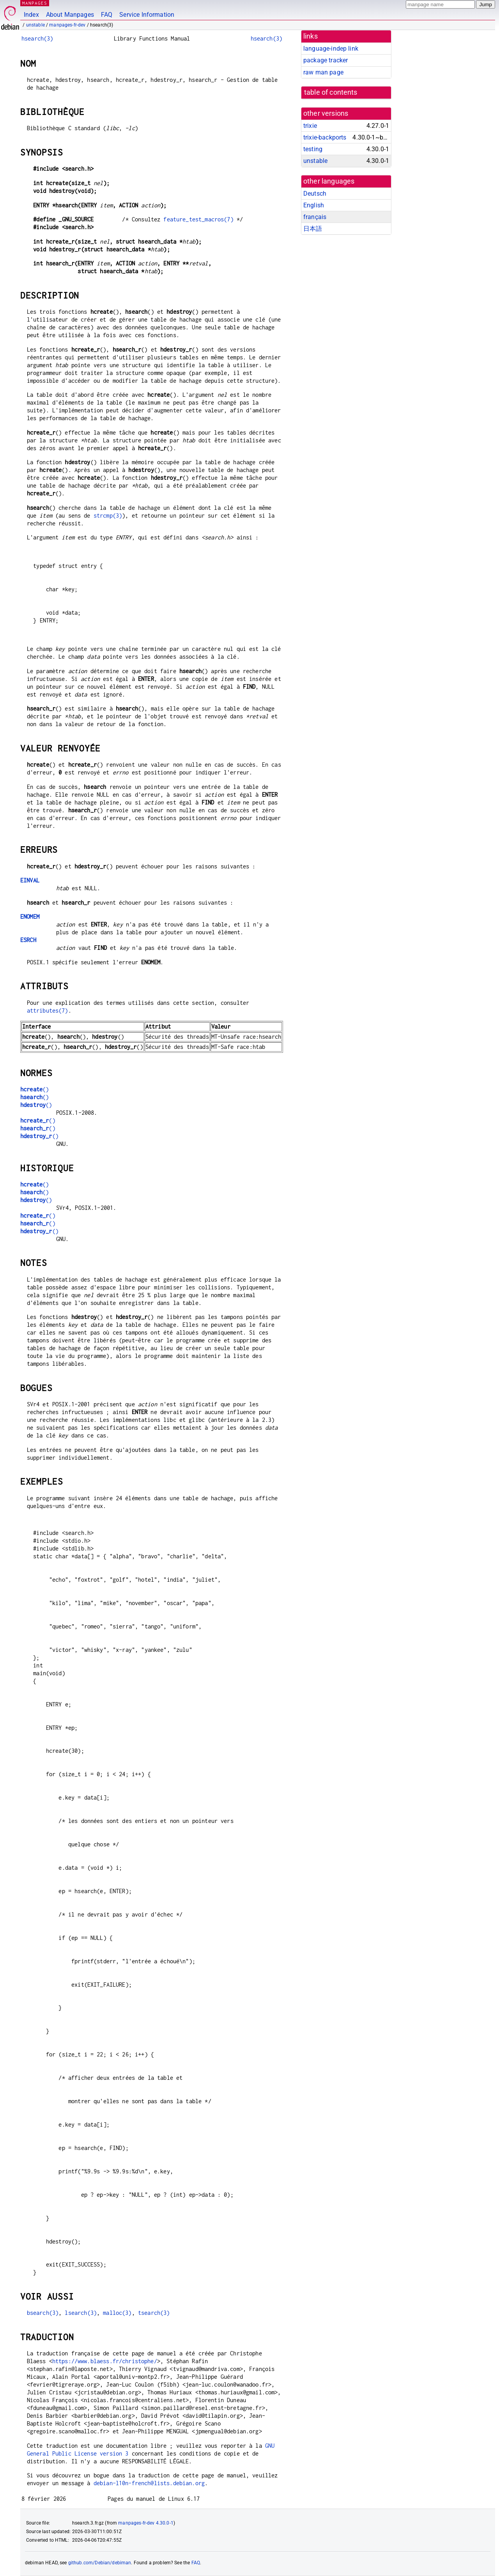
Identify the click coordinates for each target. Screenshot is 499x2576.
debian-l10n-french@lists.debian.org (149, 2483)
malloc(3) (117, 2312)
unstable (35, 25)
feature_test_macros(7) (198, 219)
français (314, 217)
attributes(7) (47, 1010)
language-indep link (330, 48)
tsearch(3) (154, 2312)
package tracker (325, 60)
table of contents (330, 92)
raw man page (323, 72)
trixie (310, 125)
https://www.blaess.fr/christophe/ (104, 2361)
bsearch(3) (43, 2312)
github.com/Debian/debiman (99, 2562)
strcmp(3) (108, 515)
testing (312, 149)
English (313, 205)
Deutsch (314, 193)
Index (31, 14)
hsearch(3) (37, 38)
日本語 (312, 228)
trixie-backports (324, 137)
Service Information (146, 14)
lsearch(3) (81, 2312)
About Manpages (70, 14)
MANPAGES (34, 2)
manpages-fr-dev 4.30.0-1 (145, 2523)
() (34, 1089)
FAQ (106, 14)
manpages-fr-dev (67, 25)
